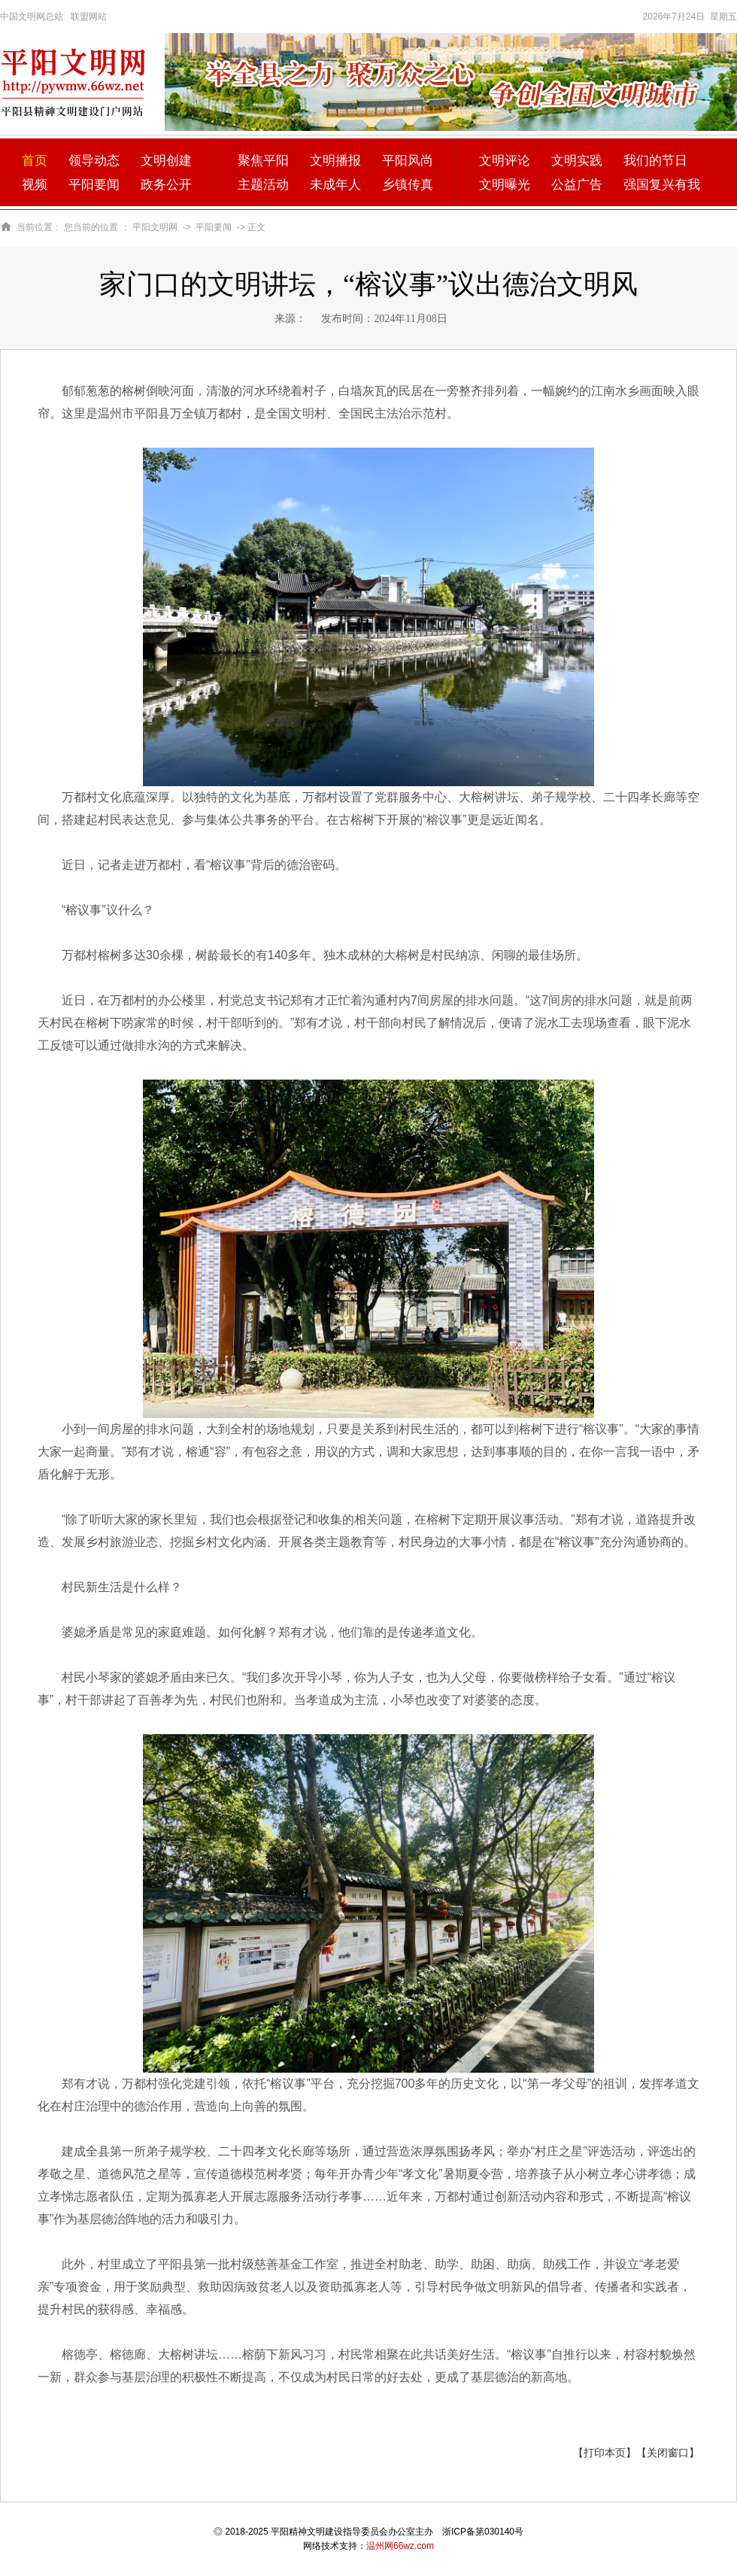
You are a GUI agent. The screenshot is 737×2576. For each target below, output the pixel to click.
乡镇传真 (407, 185)
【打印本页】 (604, 2453)
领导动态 (94, 160)
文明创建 (166, 160)
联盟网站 (89, 16)
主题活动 (263, 185)
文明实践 (576, 160)
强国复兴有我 (661, 185)
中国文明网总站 (31, 16)
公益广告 (576, 185)
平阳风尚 (407, 160)
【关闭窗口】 (667, 2453)
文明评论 (504, 160)
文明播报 (335, 160)
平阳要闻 (94, 185)
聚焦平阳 (263, 160)
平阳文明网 (154, 227)
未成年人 (335, 185)
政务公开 (166, 185)
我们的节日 (655, 160)
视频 (34, 185)
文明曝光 (504, 185)
